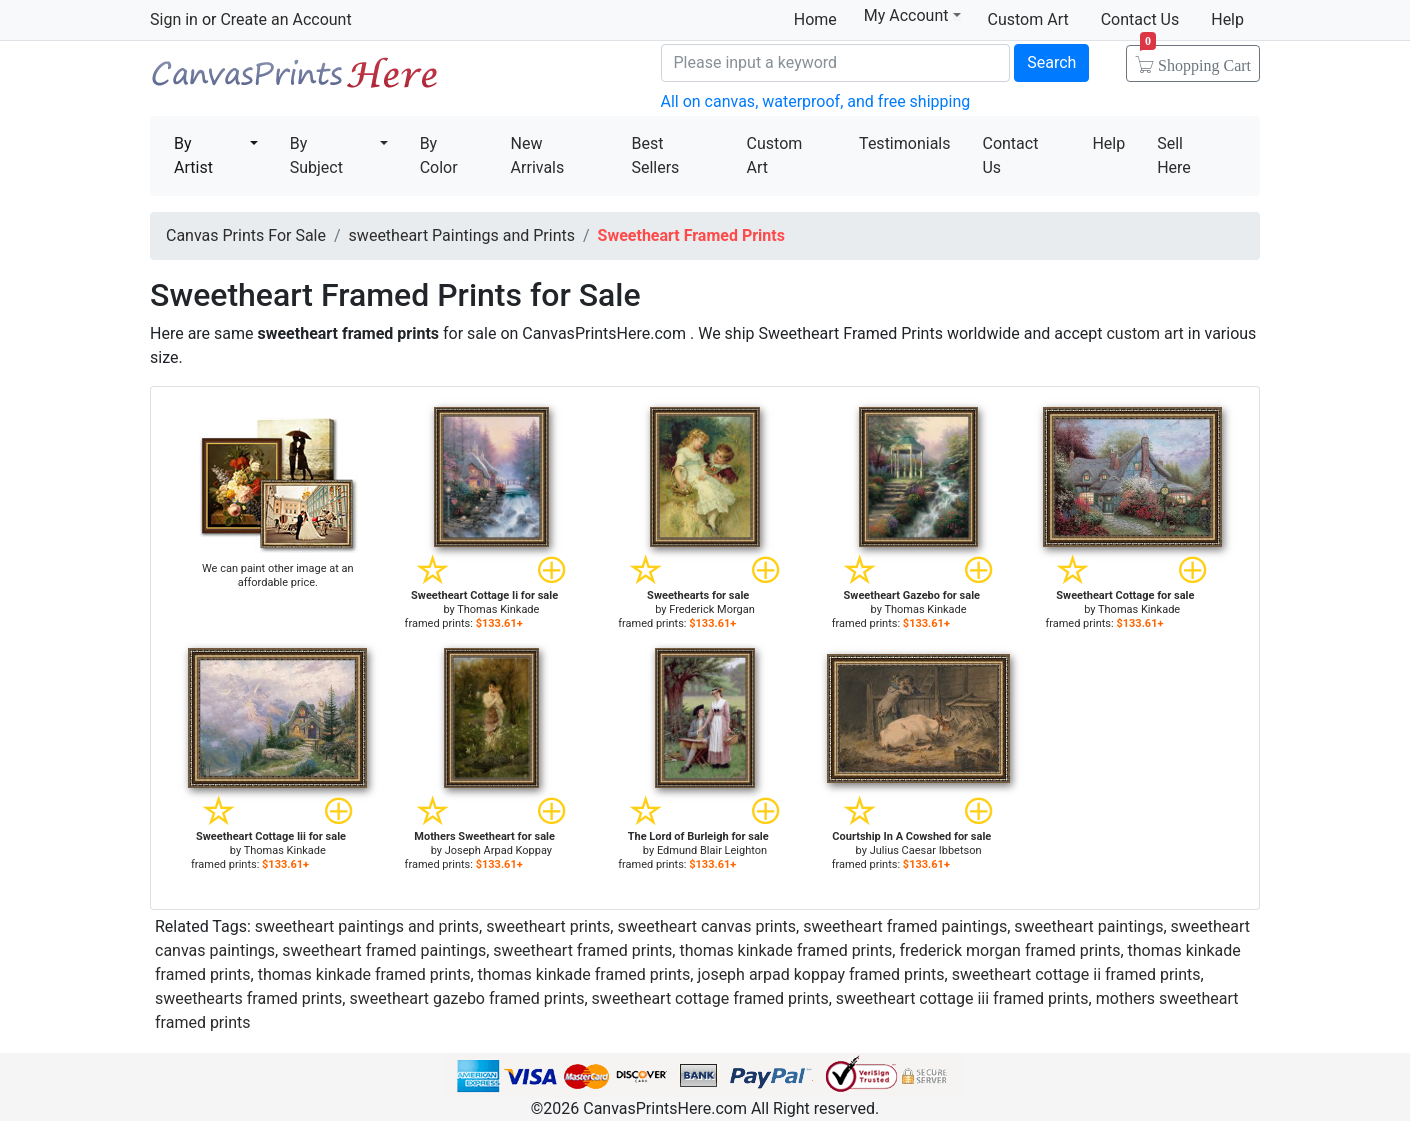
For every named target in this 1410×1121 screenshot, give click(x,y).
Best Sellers (655, 155)
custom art (1144, 333)
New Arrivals (538, 155)
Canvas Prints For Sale (295, 80)
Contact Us (1140, 19)
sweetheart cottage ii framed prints (1076, 974)
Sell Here (1174, 155)
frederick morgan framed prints (1009, 950)
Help (1227, 19)
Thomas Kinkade (498, 609)
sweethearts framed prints (248, 998)
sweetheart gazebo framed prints (466, 998)
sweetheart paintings (1088, 926)
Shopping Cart (1195, 59)
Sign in (174, 19)
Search (1051, 62)
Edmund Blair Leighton (712, 850)
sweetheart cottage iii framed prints (962, 998)
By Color (439, 155)
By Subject (316, 155)
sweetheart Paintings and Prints (462, 235)
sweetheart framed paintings (905, 926)
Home (815, 19)
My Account (912, 15)
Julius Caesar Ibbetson (926, 850)
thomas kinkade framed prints (785, 950)
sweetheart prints (548, 926)
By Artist (193, 155)
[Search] (836, 63)
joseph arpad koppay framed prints (820, 974)
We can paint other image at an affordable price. (278, 575)
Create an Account (285, 19)
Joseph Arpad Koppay (498, 850)
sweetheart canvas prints (706, 926)
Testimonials (904, 143)
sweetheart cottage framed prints (710, 998)
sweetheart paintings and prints (367, 926)
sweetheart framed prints (582, 950)
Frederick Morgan (712, 609)
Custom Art (1028, 19)
